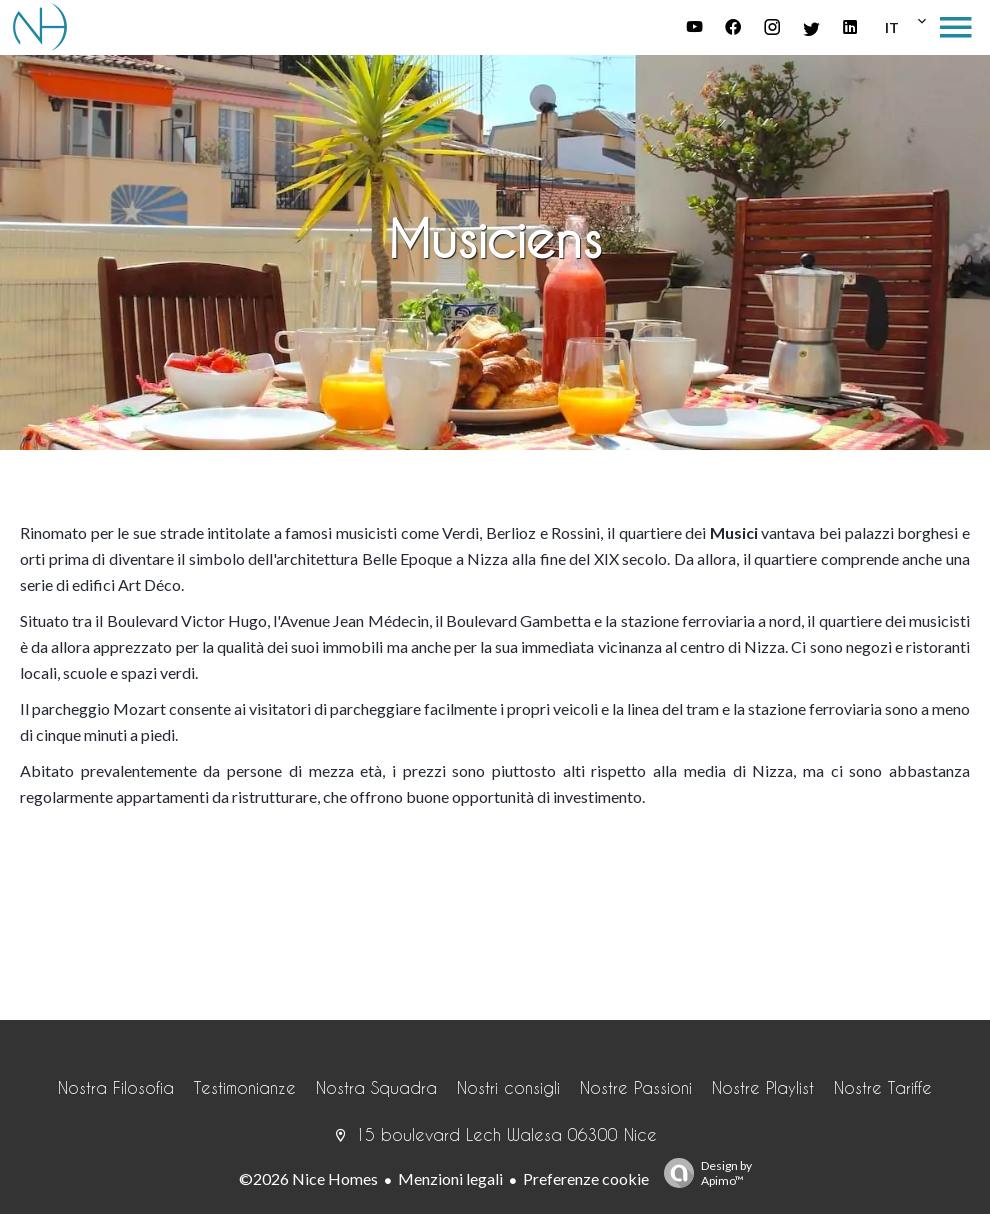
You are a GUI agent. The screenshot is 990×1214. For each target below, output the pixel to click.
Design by (703, 1173)
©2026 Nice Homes (308, 1178)
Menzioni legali (450, 1178)
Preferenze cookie (586, 1178)
